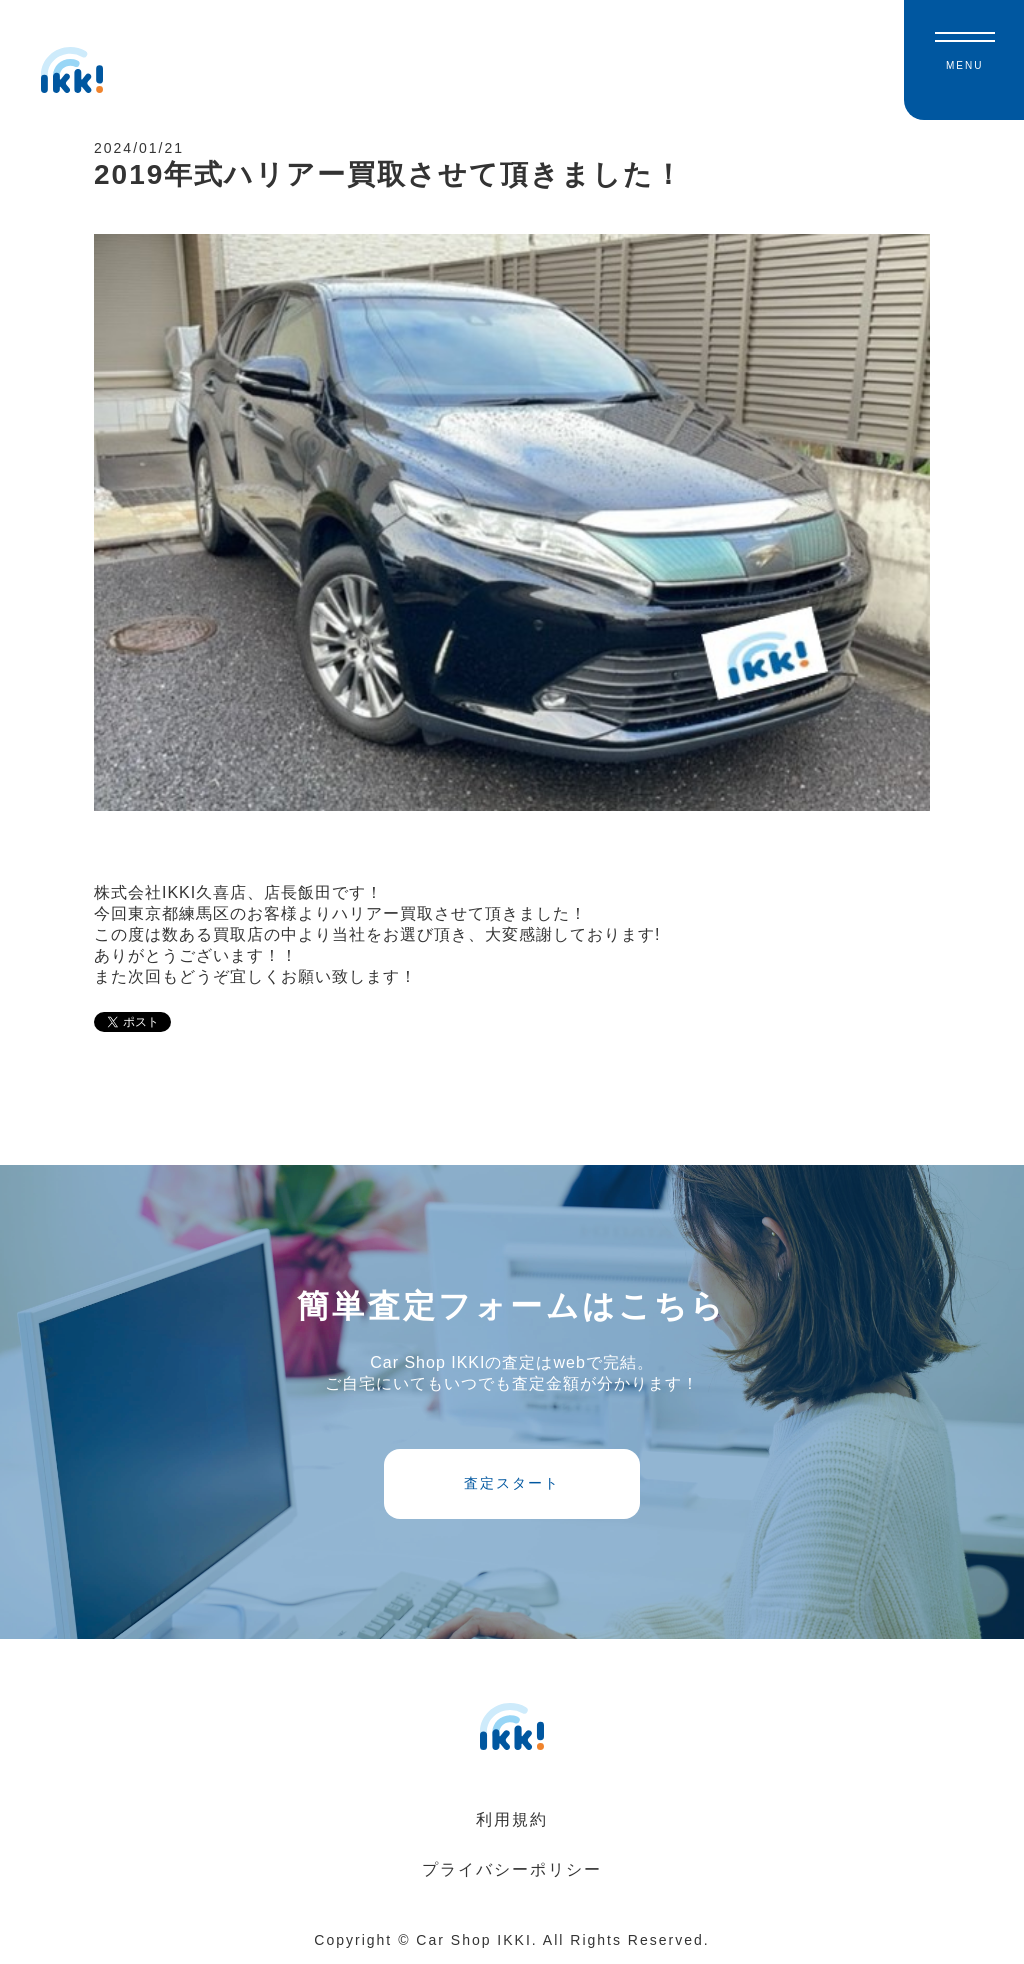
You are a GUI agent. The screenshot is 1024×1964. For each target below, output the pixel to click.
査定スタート (512, 1483)
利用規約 (512, 1819)
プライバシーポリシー (512, 1869)
